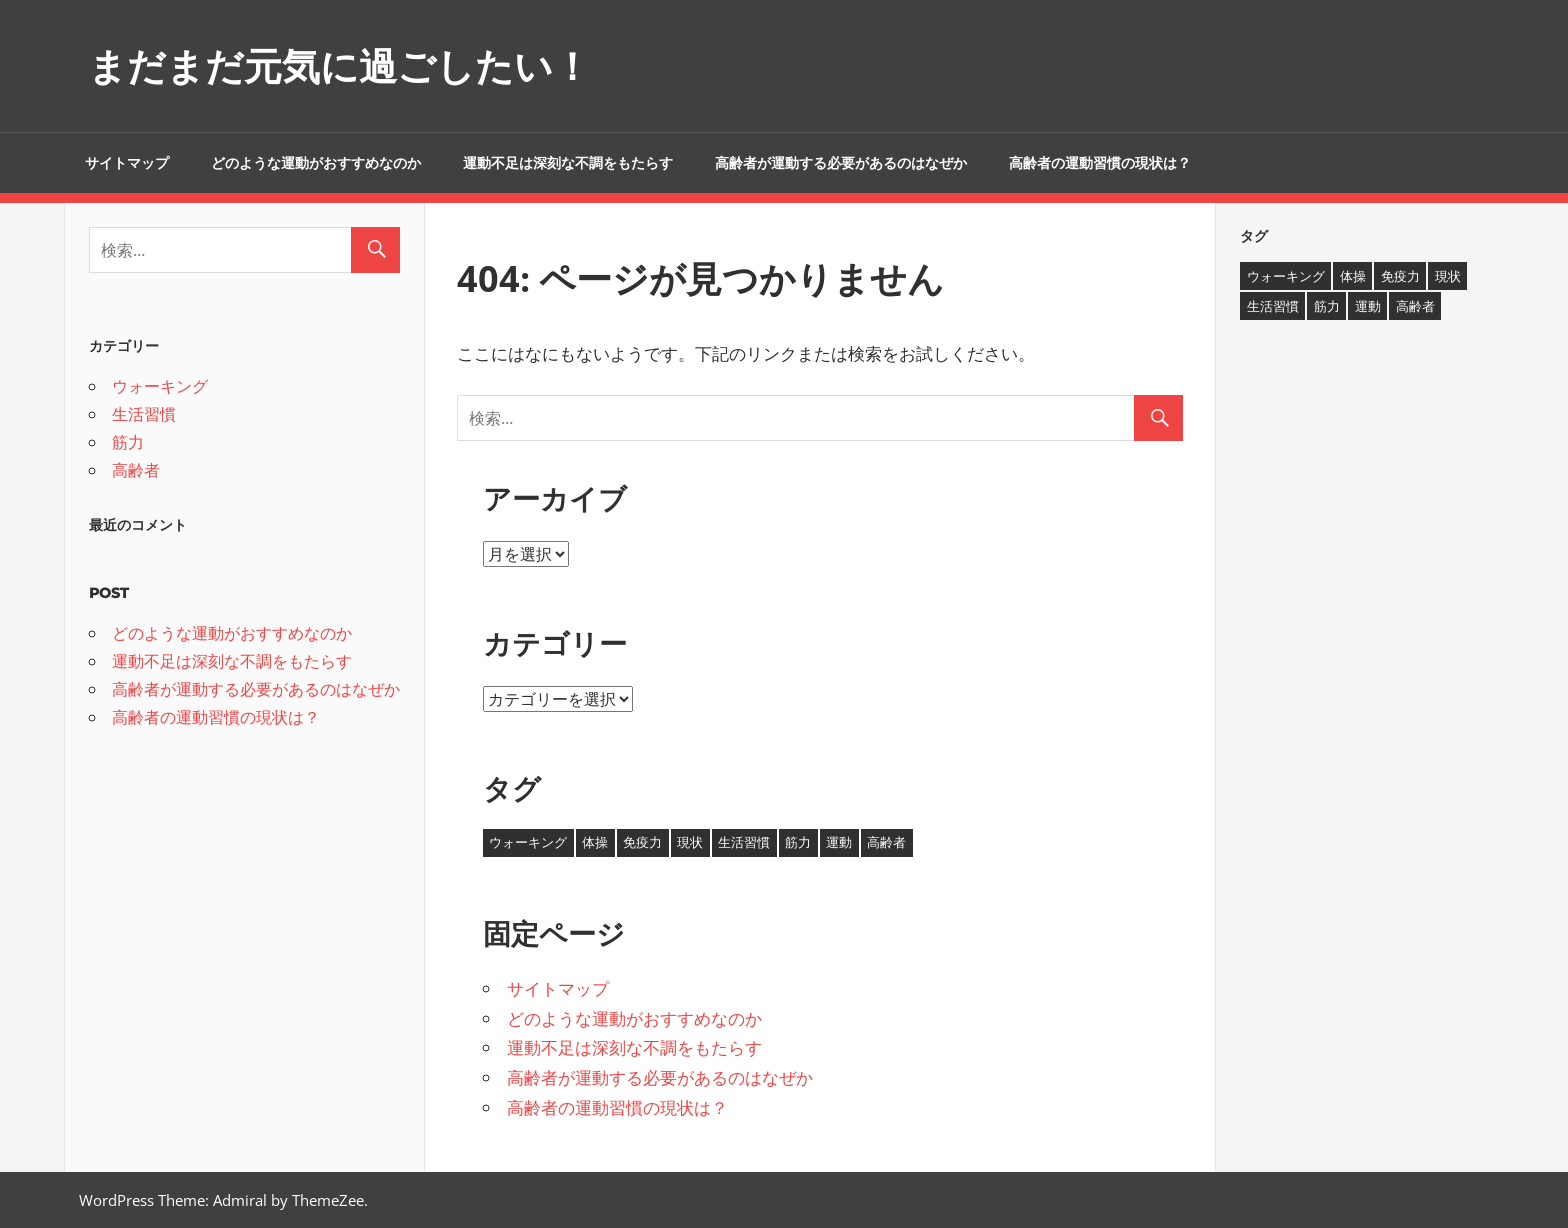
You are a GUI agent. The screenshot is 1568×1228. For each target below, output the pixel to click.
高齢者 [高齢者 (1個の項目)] (886, 842)
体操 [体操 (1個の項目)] (595, 842)
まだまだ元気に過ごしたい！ (352, 65)
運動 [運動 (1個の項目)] (839, 842)
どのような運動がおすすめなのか (316, 163)
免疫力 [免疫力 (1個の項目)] (642, 842)
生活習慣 (144, 414)
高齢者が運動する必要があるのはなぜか (841, 163)
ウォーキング (160, 386)
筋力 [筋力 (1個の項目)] (798, 842)
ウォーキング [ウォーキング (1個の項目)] (528, 842)
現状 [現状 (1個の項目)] (690, 842)
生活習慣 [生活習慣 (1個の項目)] (744, 842)
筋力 (128, 442)
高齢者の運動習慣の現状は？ (1100, 163)
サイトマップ (127, 163)
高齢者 (136, 470)
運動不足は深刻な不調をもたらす (568, 163)
